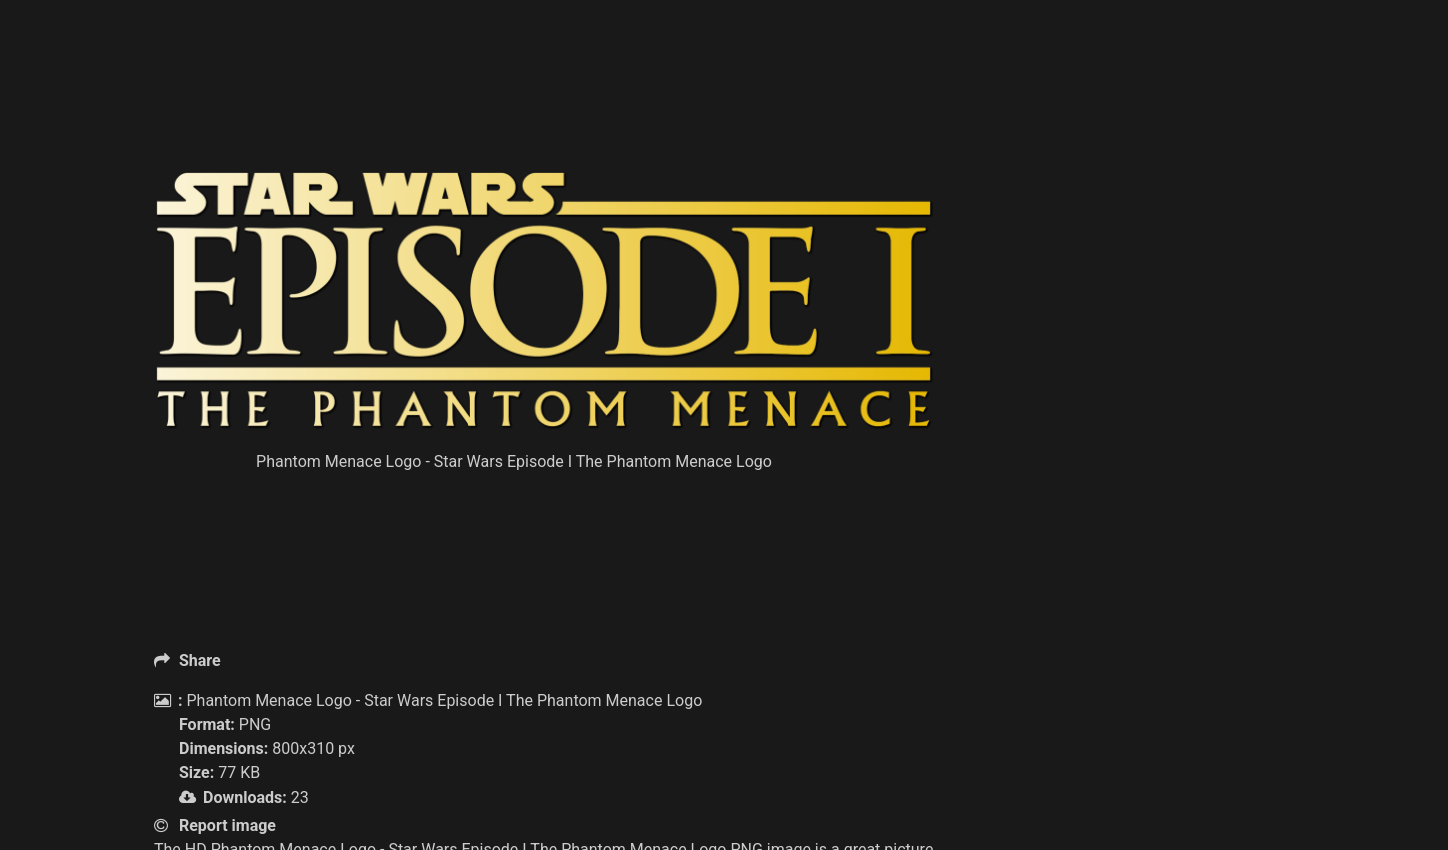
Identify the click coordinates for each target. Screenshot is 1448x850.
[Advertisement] (544, 120)
